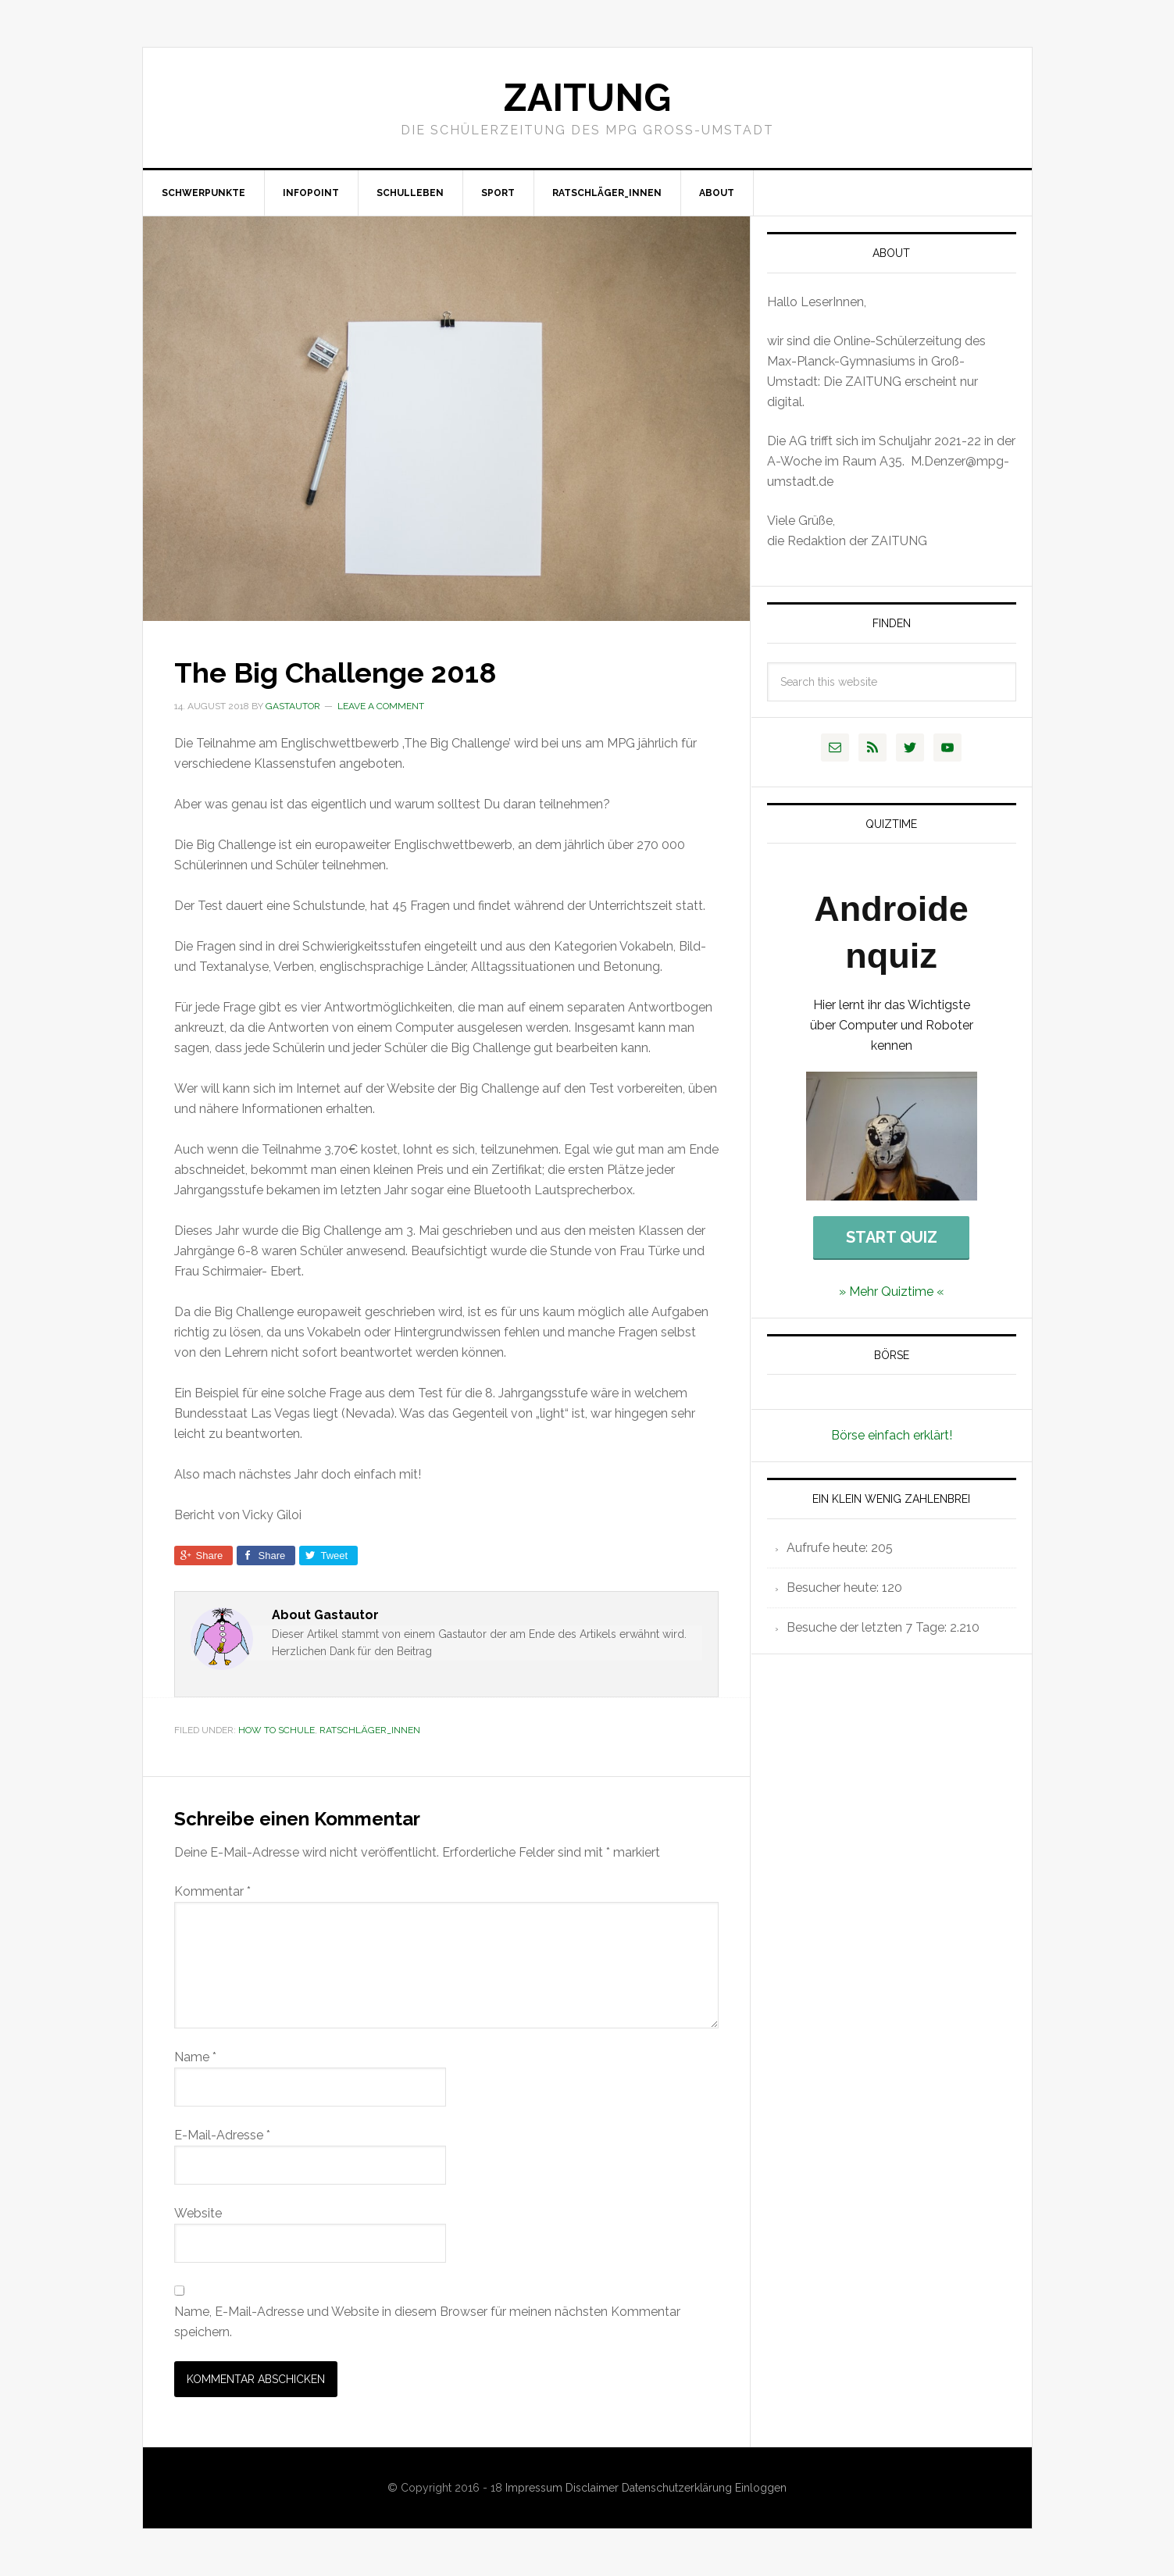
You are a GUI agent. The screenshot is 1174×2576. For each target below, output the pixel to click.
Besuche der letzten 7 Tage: (868, 1627)
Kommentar (212, 1891)
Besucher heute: (834, 1587)
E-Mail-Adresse (222, 2135)
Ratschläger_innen (369, 1730)
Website (198, 2213)
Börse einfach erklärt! (891, 1435)
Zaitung (587, 98)
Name (195, 2057)
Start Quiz (891, 1237)
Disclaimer (594, 2487)
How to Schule (276, 1730)
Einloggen (761, 2487)
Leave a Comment (380, 706)
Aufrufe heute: (829, 1547)
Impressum (535, 2487)
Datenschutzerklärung (678, 2487)
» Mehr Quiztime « (891, 1291)
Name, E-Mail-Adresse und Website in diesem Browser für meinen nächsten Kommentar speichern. (427, 2321)
